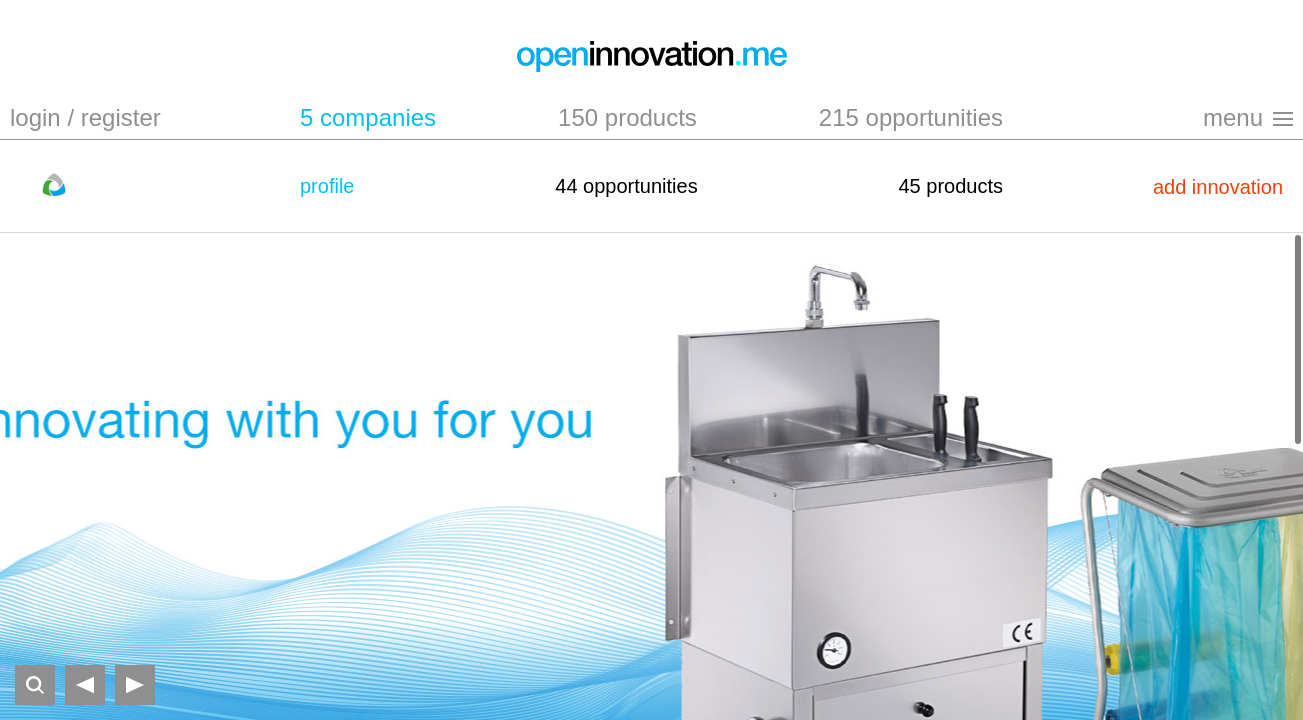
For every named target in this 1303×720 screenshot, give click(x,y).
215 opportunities (911, 117)
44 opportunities (626, 186)
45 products (950, 186)
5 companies (368, 117)
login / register (85, 117)
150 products (627, 117)
